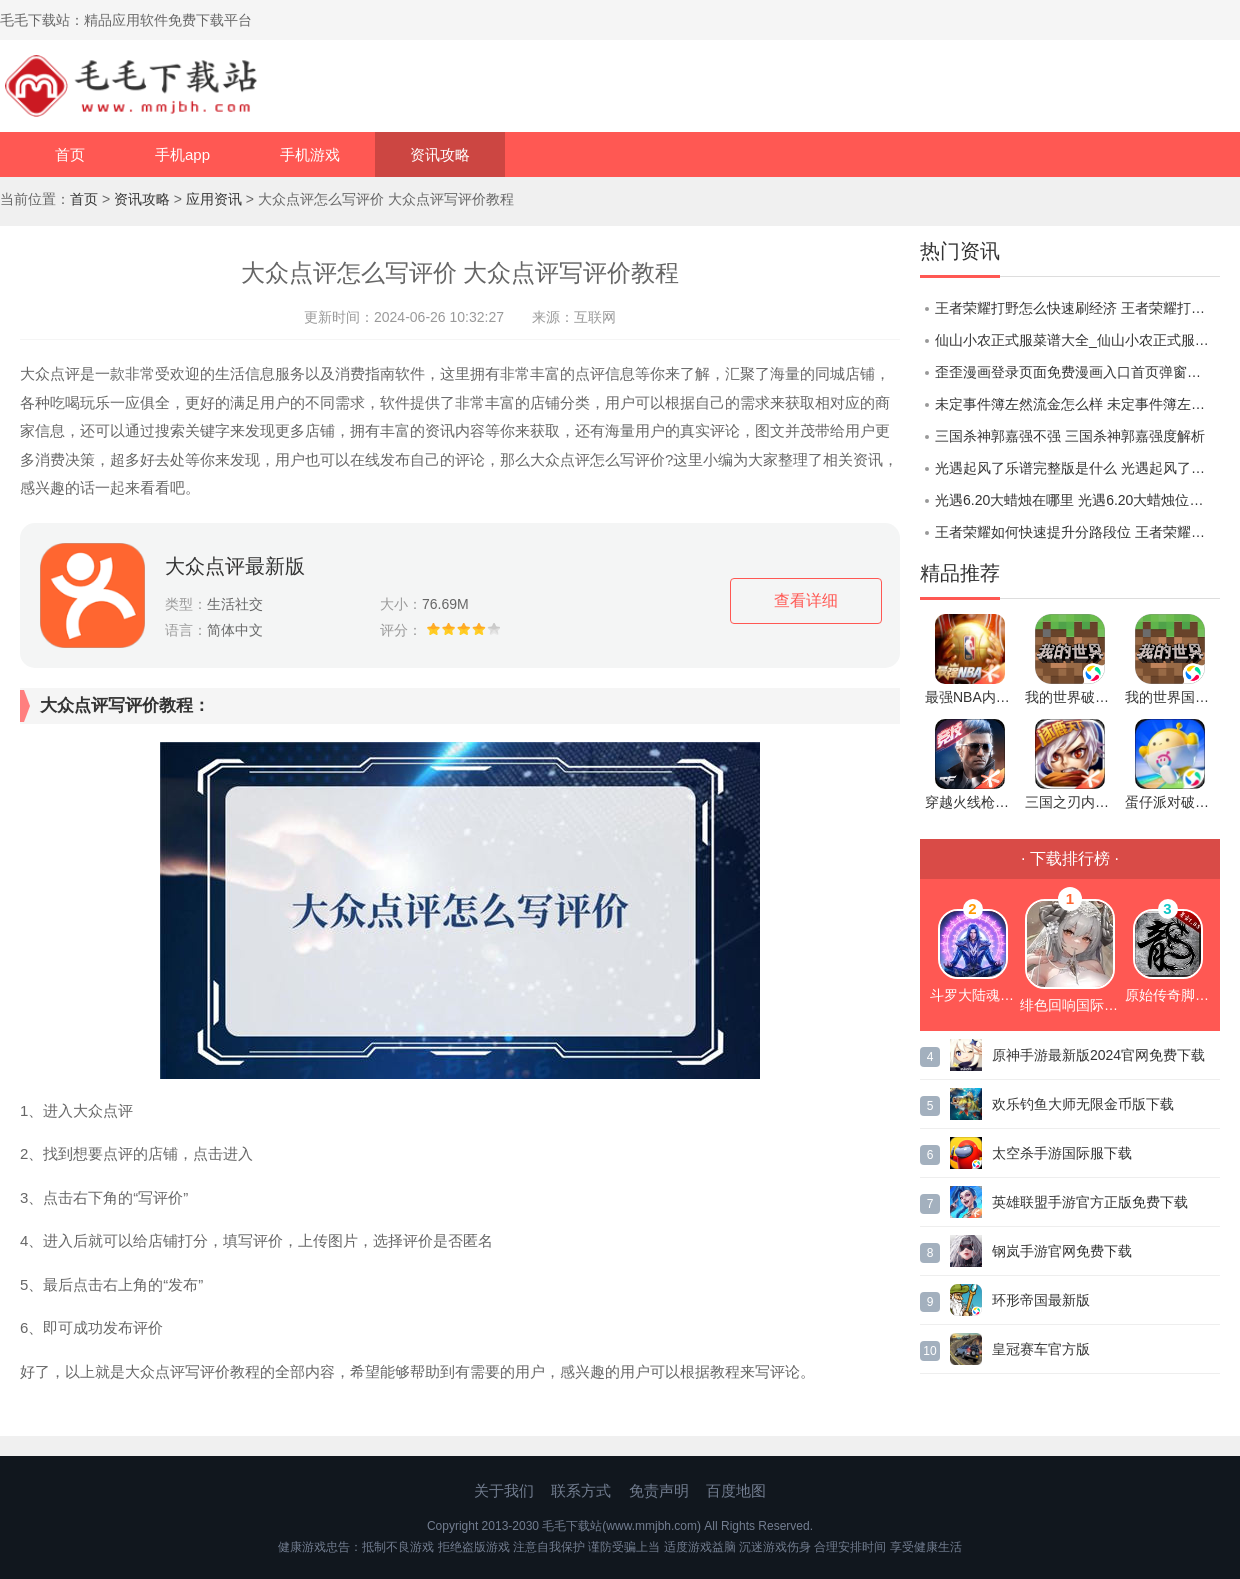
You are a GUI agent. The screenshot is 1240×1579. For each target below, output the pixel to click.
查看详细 (806, 600)
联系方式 (581, 1490)
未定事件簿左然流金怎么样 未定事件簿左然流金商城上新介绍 (1077, 404)
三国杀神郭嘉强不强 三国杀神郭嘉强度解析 (1070, 436)
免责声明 (659, 1490)
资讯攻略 (440, 154)
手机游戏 (310, 154)
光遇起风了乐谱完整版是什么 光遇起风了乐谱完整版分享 (1077, 468)
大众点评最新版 (235, 566)
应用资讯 (214, 199)
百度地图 (736, 1490)
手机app (182, 154)
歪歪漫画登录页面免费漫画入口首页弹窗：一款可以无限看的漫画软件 (1077, 372)
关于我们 (504, 1490)
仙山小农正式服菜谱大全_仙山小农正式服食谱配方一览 (1077, 340)
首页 (70, 154)
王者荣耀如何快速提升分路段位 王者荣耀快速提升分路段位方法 (1077, 532)
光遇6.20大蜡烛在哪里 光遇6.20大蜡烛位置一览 (1077, 500)
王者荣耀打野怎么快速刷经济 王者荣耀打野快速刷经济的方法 (1077, 308)
